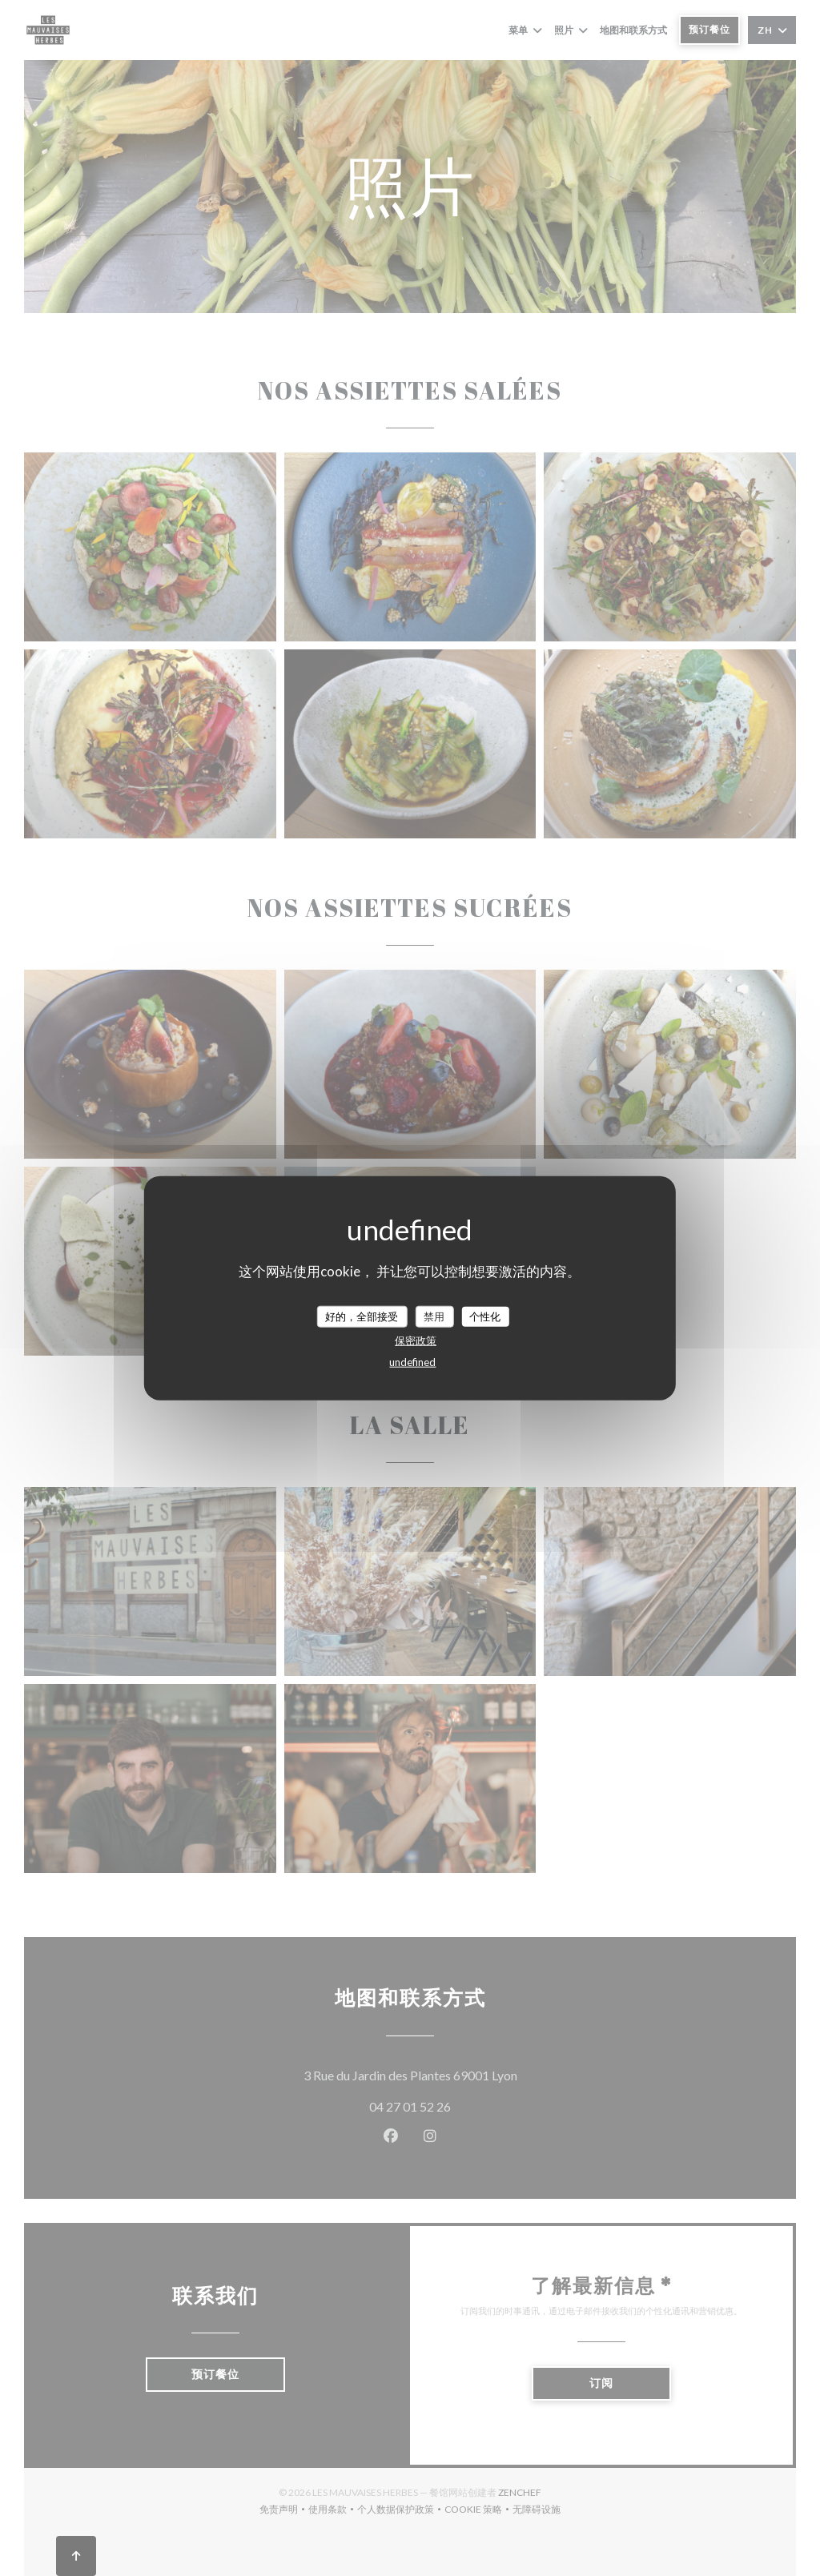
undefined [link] (412, 1362)
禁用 (434, 1315)
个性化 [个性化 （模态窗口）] (484, 1315)
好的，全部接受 (361, 1315)
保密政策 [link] (415, 1340)
